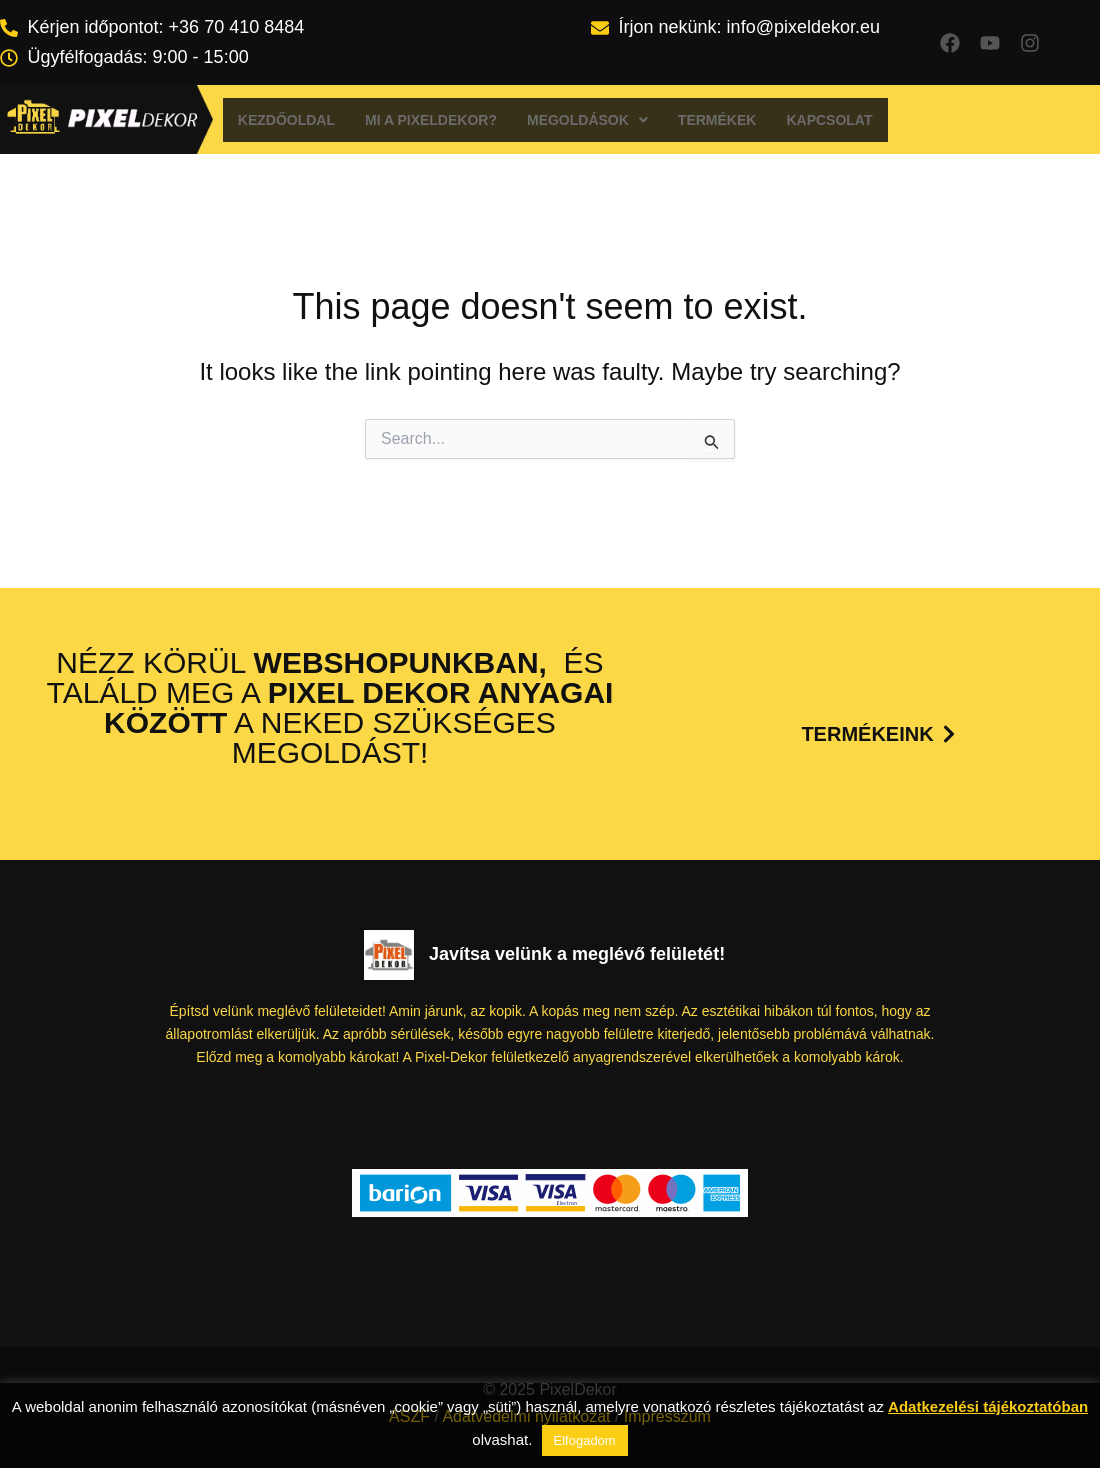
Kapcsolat (829, 120)
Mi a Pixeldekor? (431, 120)
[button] (587, 120)
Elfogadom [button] (585, 1440)
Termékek (717, 120)
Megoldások (587, 120)
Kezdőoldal (286, 120)
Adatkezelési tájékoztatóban (988, 1406)
